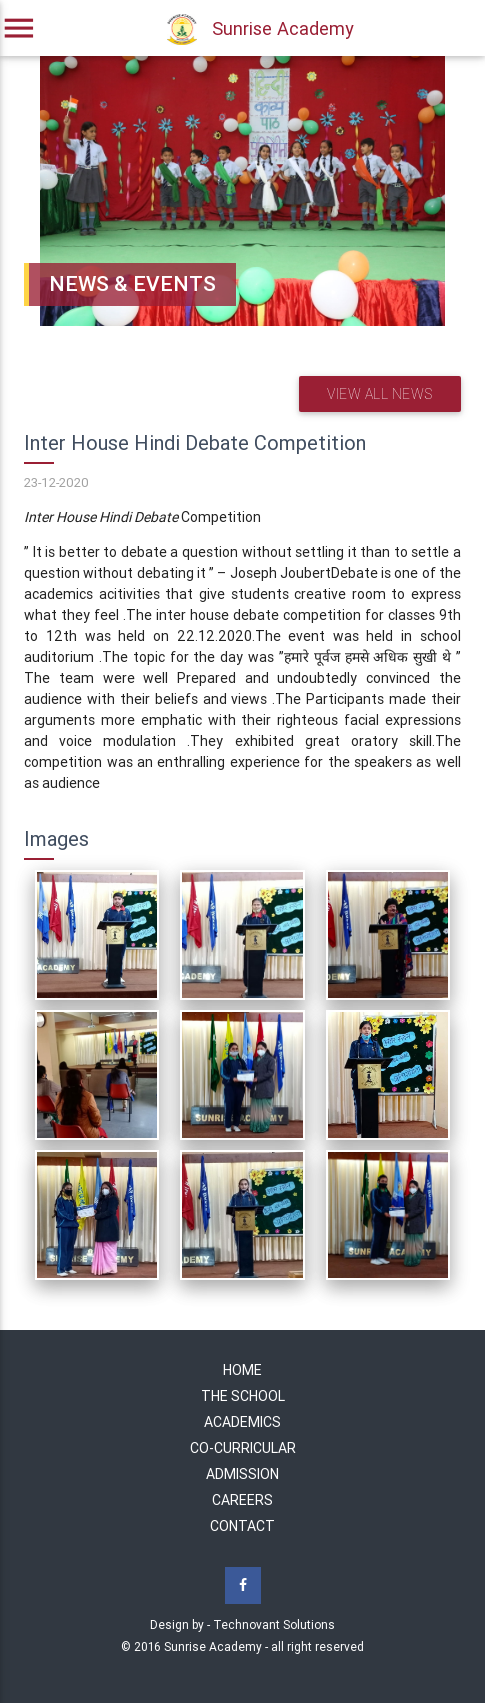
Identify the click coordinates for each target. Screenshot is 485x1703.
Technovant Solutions (274, 1624)
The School (243, 1396)
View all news (380, 394)
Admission (242, 1474)
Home (242, 1370)
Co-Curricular (243, 1448)
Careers (242, 1500)
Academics (242, 1422)
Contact (242, 1526)
